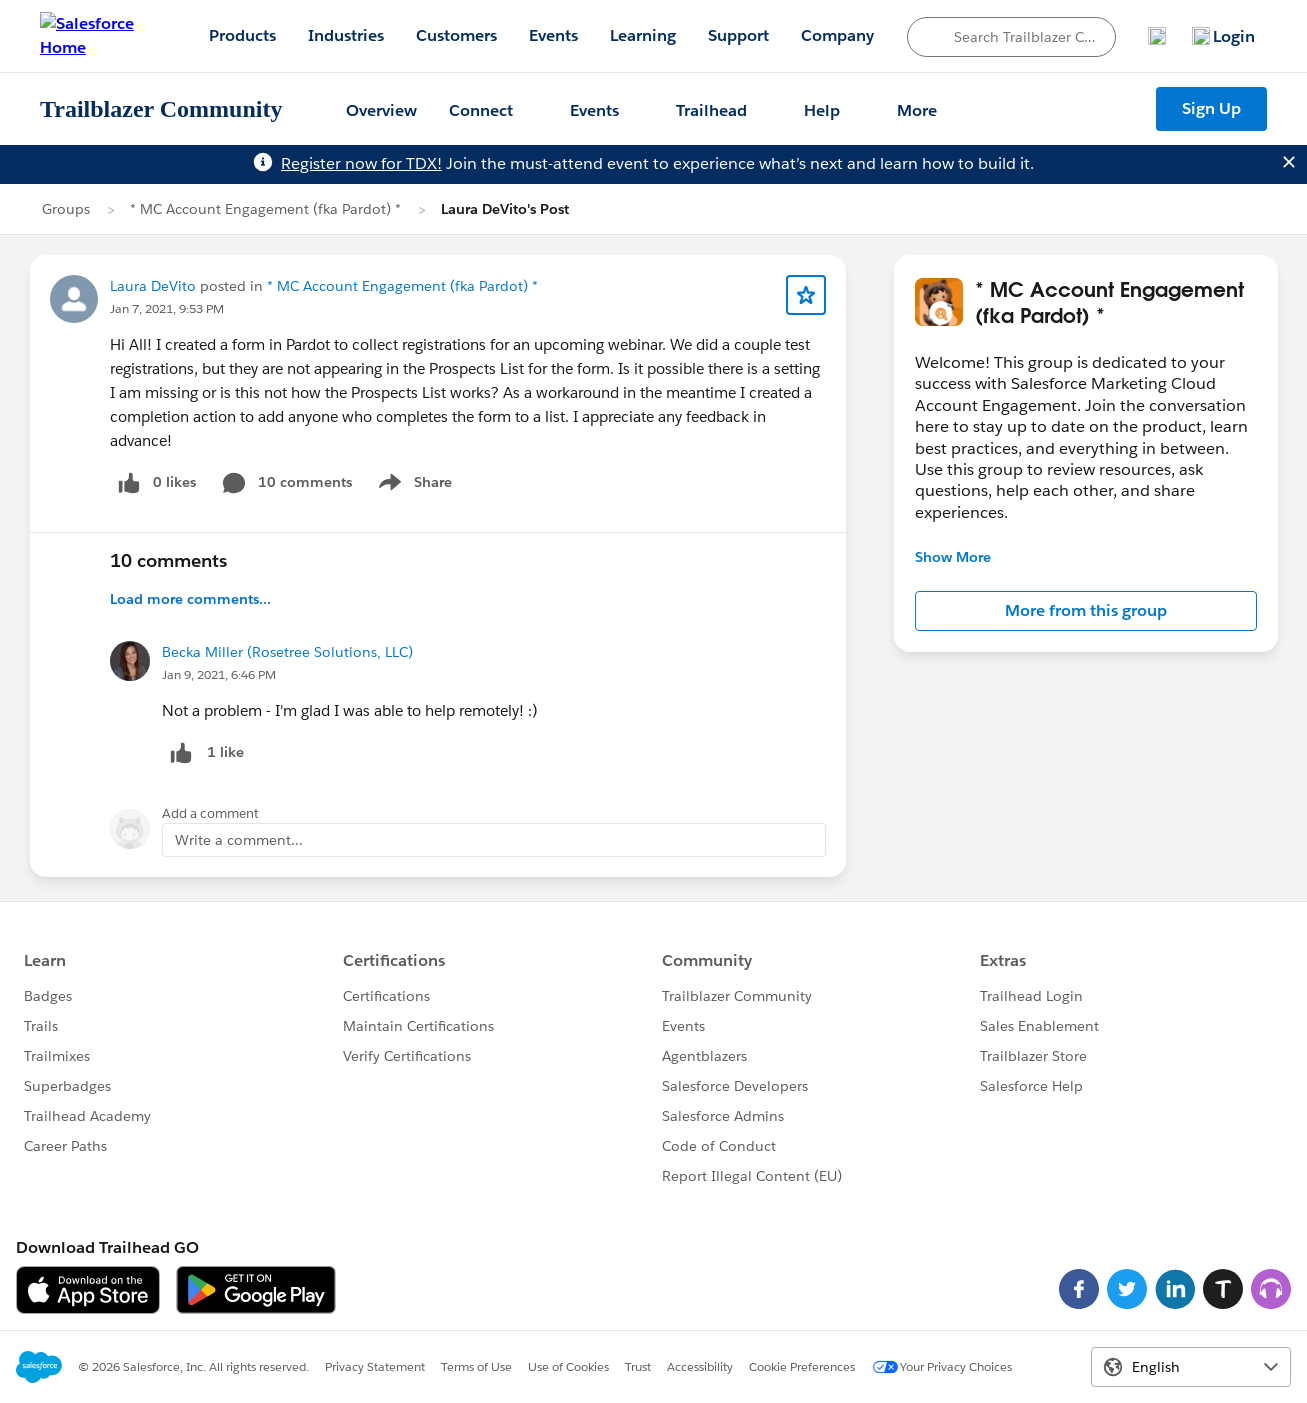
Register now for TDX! (361, 163)
